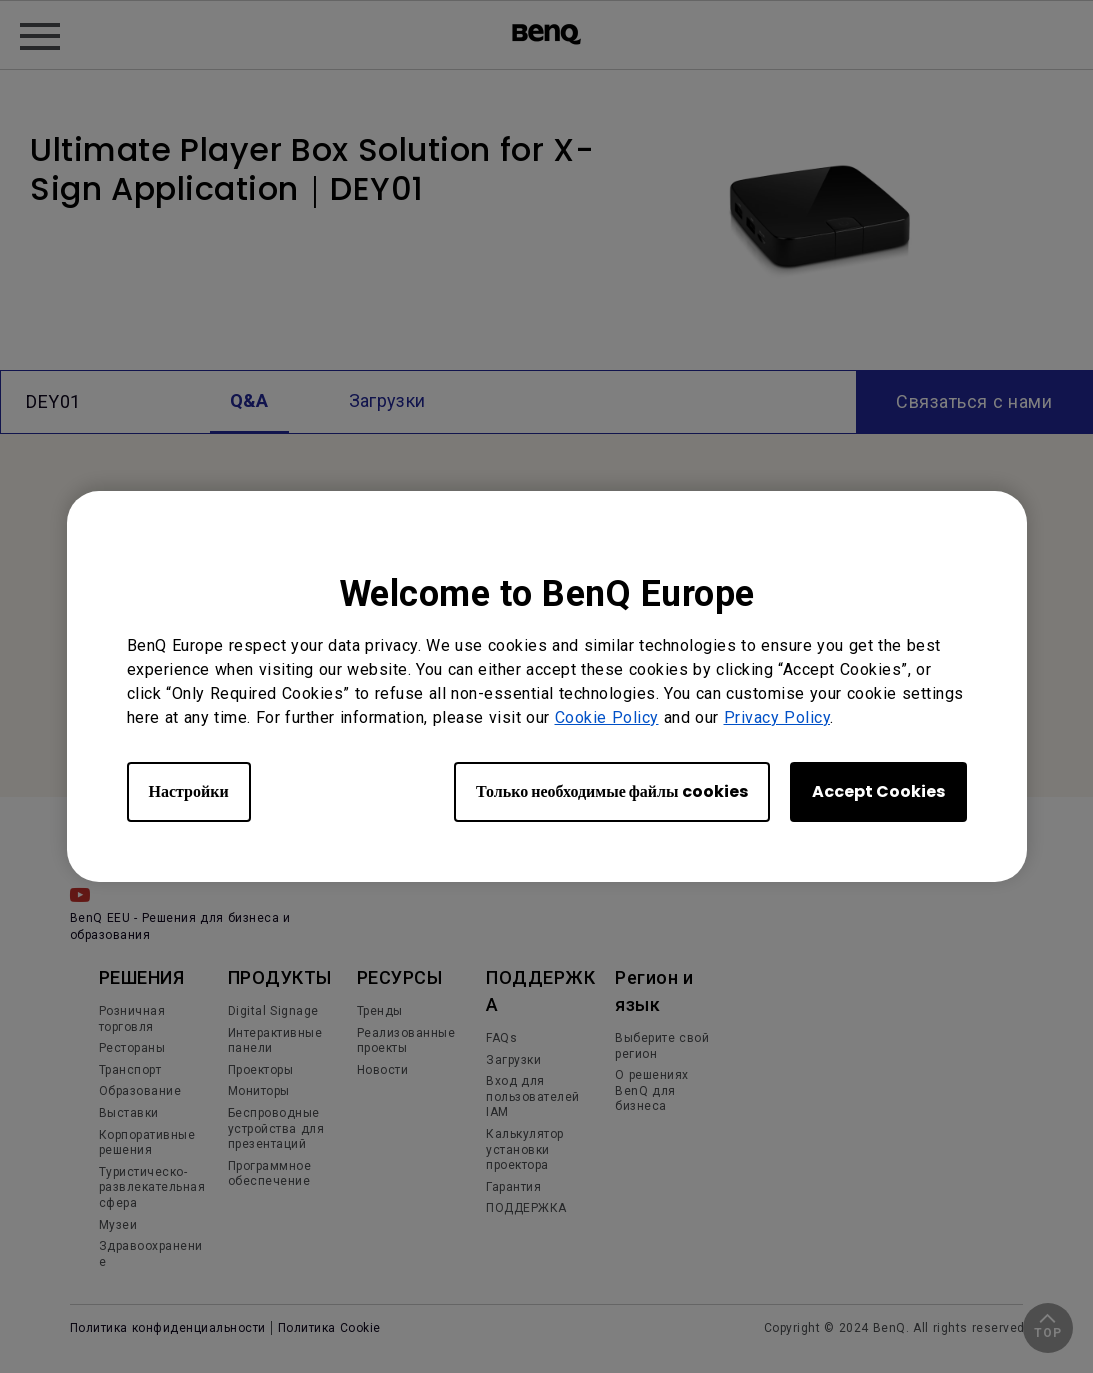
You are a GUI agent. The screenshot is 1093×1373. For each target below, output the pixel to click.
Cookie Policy (607, 717)
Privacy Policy (777, 717)
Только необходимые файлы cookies (611, 791)
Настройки (189, 791)
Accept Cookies (878, 791)
